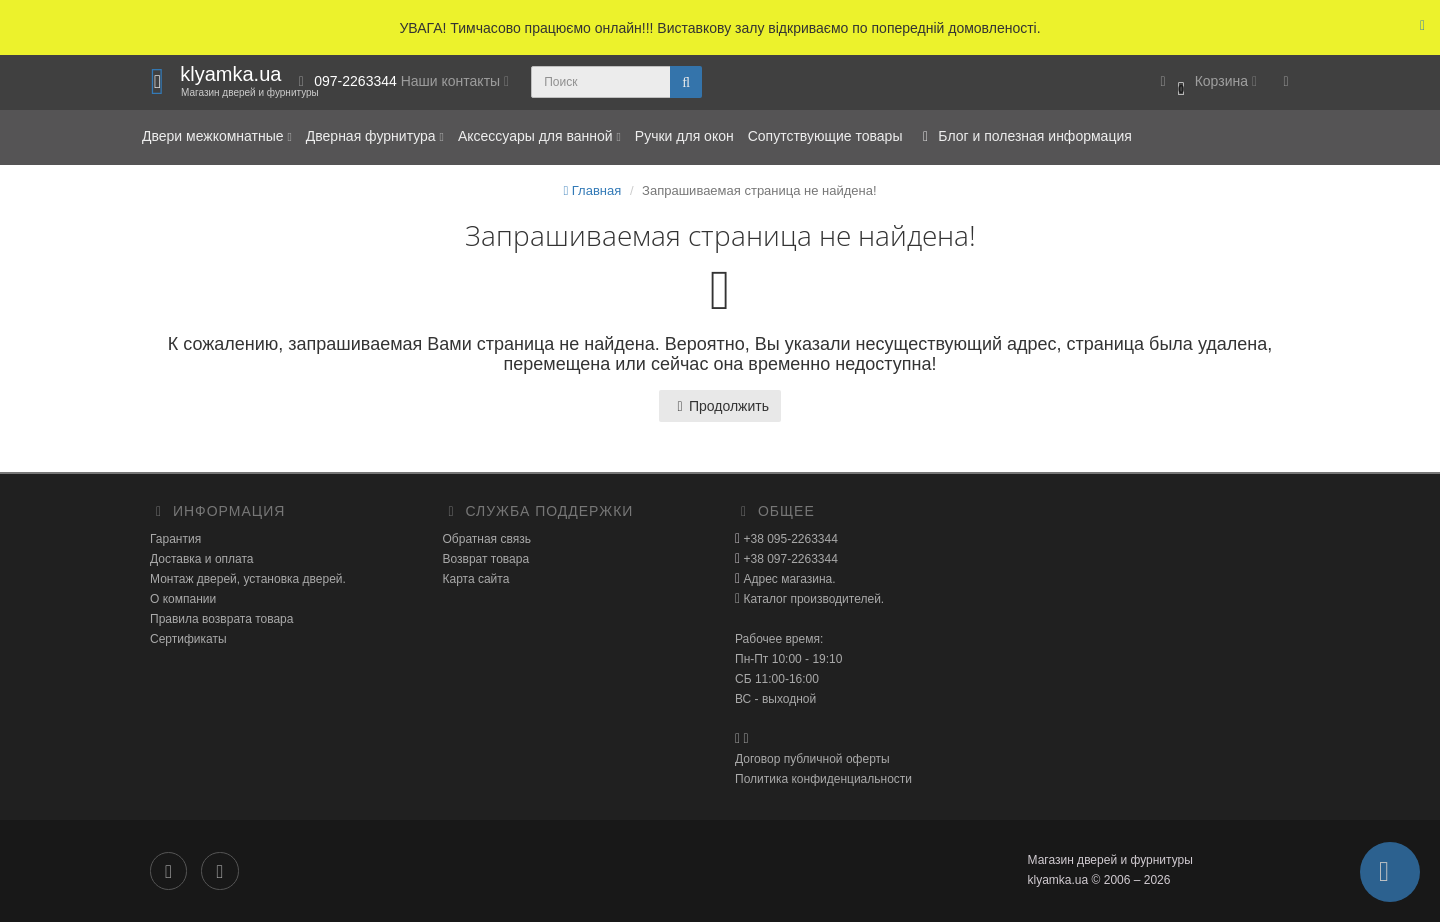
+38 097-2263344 (789, 559)
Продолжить (720, 406)
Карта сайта (476, 579)
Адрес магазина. (787, 579)
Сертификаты (188, 639)
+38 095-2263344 (789, 539)
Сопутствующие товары (825, 136)
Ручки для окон (684, 136)
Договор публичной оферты (812, 759)
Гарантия (175, 539)
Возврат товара (486, 559)
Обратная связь (487, 539)
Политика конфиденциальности (823, 779)
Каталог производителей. (812, 599)
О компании (183, 599)
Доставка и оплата (202, 559)
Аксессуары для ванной (539, 136)
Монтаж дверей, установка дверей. (248, 579)
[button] (1205, 82)
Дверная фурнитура (375, 136)
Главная (592, 190)
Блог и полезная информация (1023, 136)
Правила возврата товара (221, 619)
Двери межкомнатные (217, 136)
